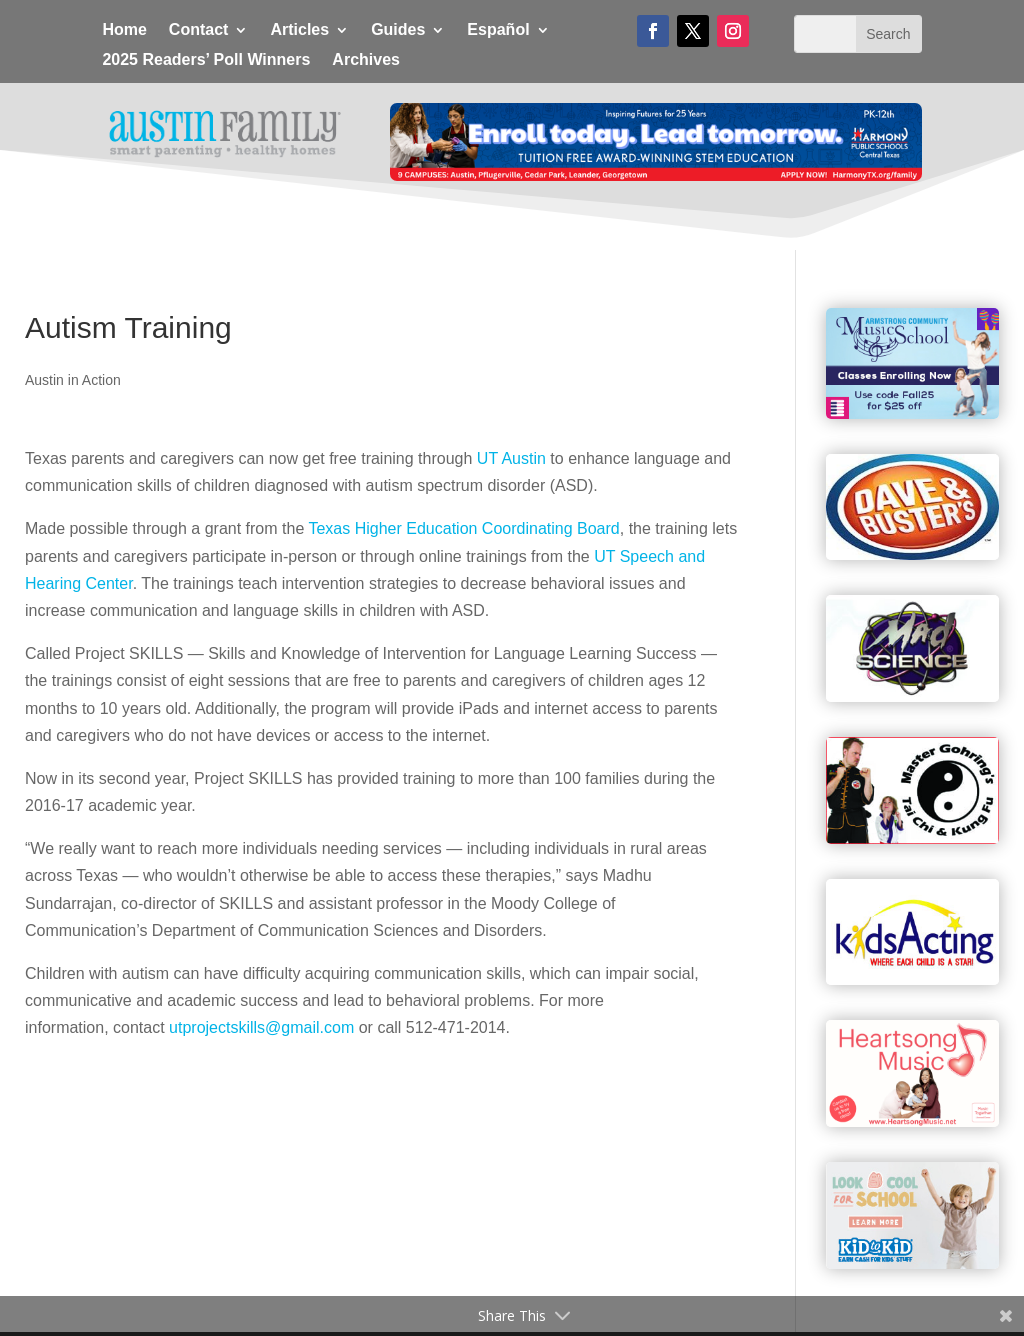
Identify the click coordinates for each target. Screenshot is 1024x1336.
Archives (366, 60)
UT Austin (511, 458)
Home (124, 30)
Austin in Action (73, 380)
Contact (199, 30)
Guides (398, 30)
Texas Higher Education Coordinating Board (463, 528)
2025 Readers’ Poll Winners (206, 60)
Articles (299, 30)
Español (498, 30)
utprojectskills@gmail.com (261, 1027)
